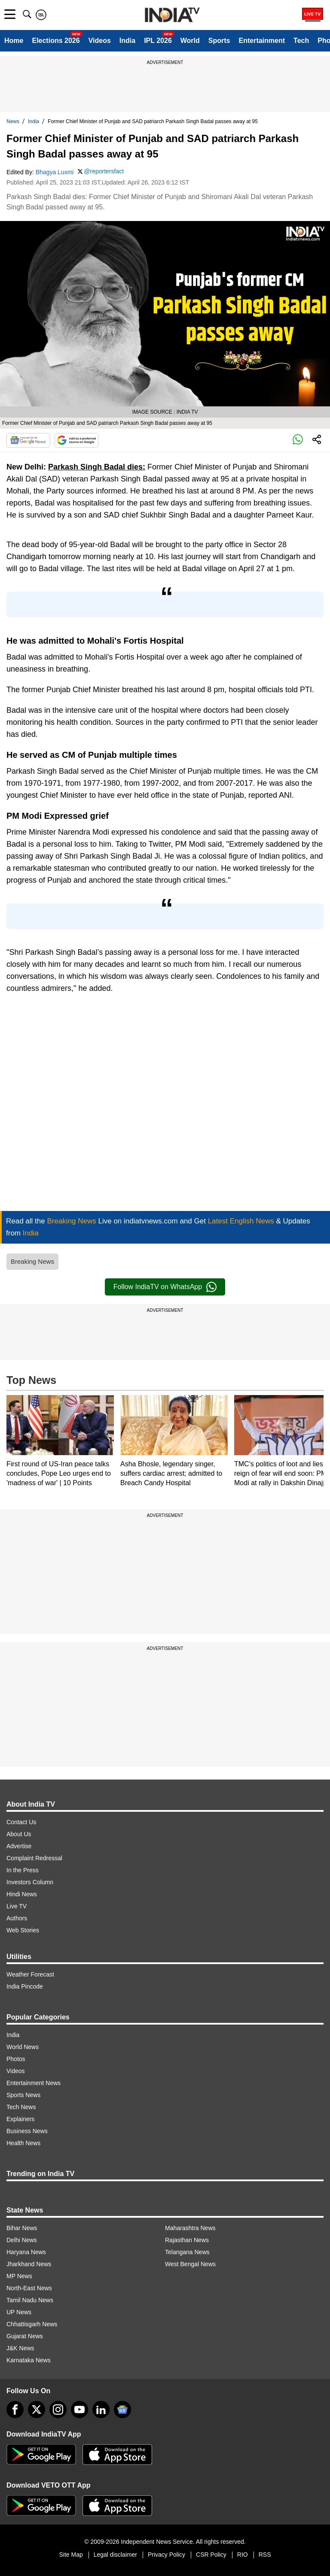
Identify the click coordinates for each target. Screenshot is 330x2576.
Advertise (18, 1846)
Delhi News (21, 2240)
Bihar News (21, 2228)
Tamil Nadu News (29, 2300)
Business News (27, 2131)
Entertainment (261, 40)
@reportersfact (104, 171)
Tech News (21, 2107)
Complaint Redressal (34, 1858)
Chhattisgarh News (31, 2324)
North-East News (29, 2288)
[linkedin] (101, 2409)
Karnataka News (28, 2360)
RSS (265, 2554)
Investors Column (29, 1882)
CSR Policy (211, 2554)
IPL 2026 (158, 40)
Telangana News (187, 2252)
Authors (16, 1918)
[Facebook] (15, 2409)
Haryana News (26, 2252)
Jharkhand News (28, 2264)
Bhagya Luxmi (55, 172)
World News (22, 2046)
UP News (18, 2312)
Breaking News (32, 1261)
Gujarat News (24, 2336)
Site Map (70, 2554)
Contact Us (21, 1822)
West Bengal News (190, 2264)
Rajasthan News (187, 2240)
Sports (219, 40)
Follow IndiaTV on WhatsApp (165, 1287)
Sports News (23, 2095)
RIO (242, 2554)
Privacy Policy (166, 2554)
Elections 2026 (55, 40)
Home (13, 40)
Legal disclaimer (115, 2554)
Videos (100, 40)
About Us (18, 1834)
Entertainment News (33, 2083)
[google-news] (122, 2409)
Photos (15, 2058)
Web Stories (22, 1930)
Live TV (16, 1906)
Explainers (20, 2119)
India (127, 40)
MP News (19, 2276)
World (190, 40)
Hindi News (21, 1894)
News (12, 121)
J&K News (20, 2348)
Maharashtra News (190, 2228)
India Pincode (24, 1986)
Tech (301, 40)
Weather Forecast (30, 1974)
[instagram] (58, 2409)
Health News (23, 2143)
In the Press (22, 1870)
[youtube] (79, 2409)
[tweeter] (36, 2409)
